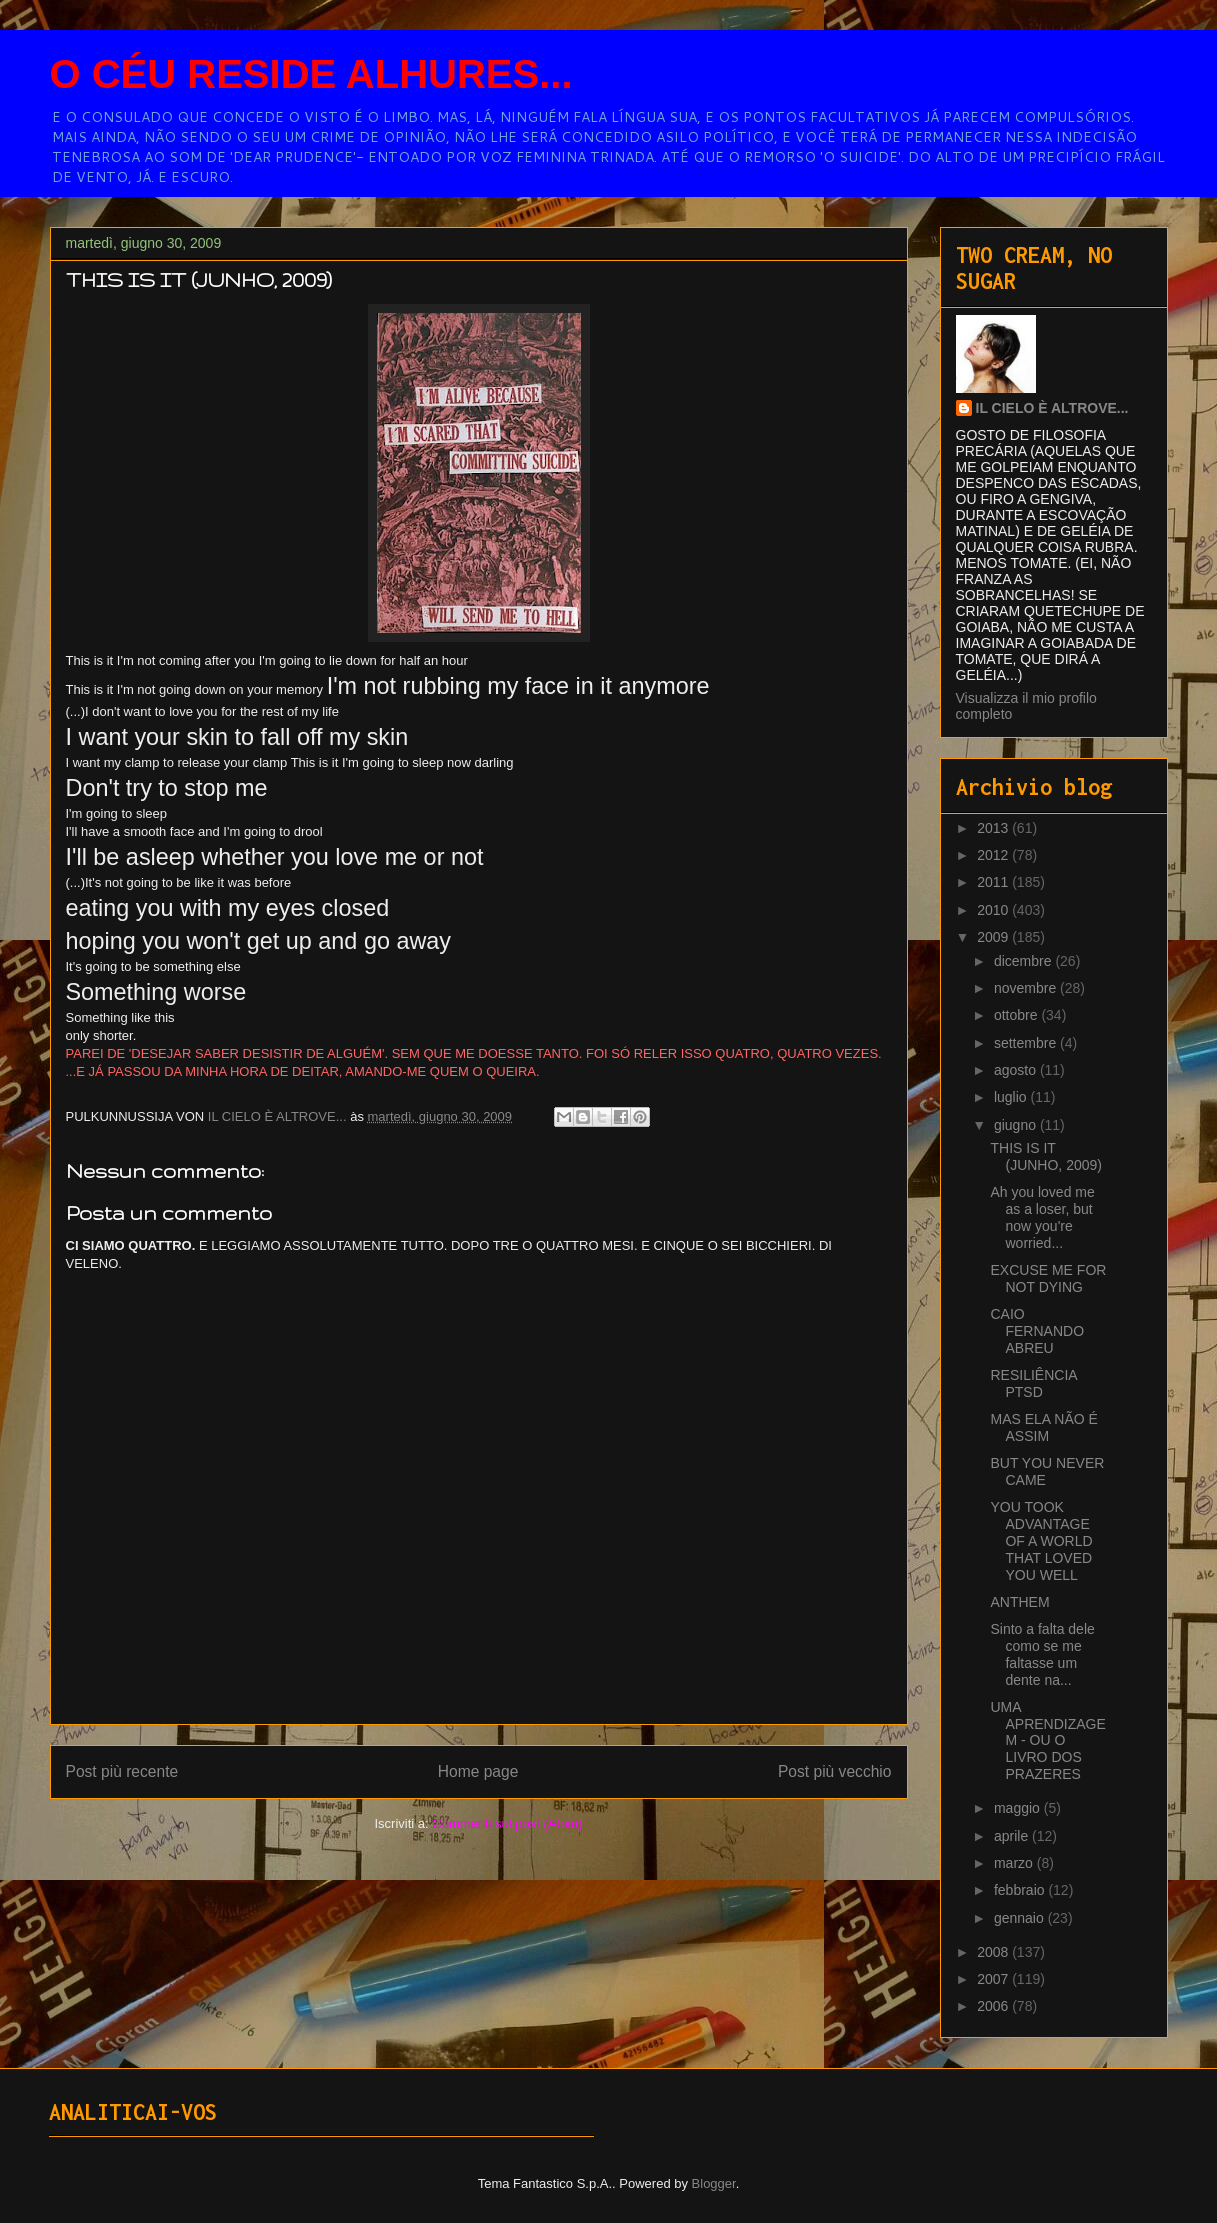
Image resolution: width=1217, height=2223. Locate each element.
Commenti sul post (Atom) (507, 1823)
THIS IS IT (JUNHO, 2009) (1045, 1156)
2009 (994, 937)
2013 (994, 828)
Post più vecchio (835, 1771)
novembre (1027, 988)
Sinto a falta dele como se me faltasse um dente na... (1042, 1654)
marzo (1015, 1863)
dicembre (1024, 961)
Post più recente (122, 1771)
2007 (994, 1979)
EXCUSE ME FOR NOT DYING (1048, 1278)
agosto (1017, 1070)
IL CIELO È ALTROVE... (1052, 408)
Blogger (714, 2183)
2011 (994, 882)
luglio (1012, 1097)
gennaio (1021, 1918)
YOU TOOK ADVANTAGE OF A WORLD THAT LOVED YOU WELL (1041, 1540)
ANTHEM (1019, 1602)
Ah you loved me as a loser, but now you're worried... (1042, 1217)
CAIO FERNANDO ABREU (1037, 1331)
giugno (1017, 1125)
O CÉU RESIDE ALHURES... (311, 74)
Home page (478, 1771)
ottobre (1017, 1015)
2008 (994, 1952)
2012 (994, 855)
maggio (1019, 1808)
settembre (1027, 1043)
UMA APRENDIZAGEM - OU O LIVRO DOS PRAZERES (1047, 1740)
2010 (994, 910)
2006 (994, 2006)
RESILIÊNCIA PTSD (1033, 1383)
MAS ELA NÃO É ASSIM (1043, 1427)
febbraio (1021, 1890)
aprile (1013, 1836)
